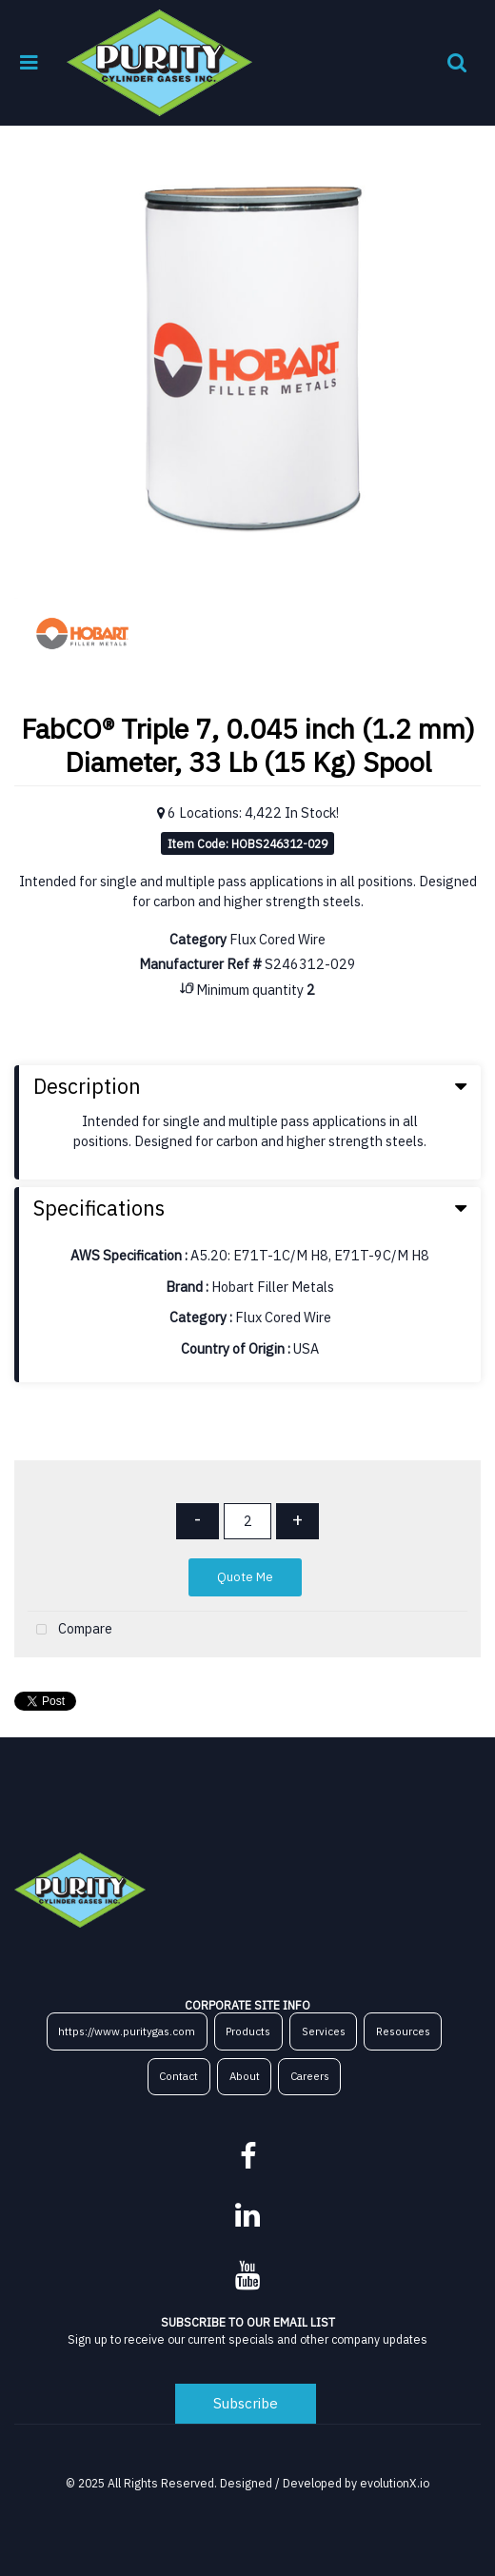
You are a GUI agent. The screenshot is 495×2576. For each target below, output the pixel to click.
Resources (403, 2031)
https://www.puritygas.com (126, 2031)
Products (248, 2031)
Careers (309, 2076)
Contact (178, 2076)
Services (324, 2031)
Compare (70, 1630)
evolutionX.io (394, 2482)
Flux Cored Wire (277, 939)
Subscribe (245, 2402)
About (244, 2076)
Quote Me (245, 1577)
